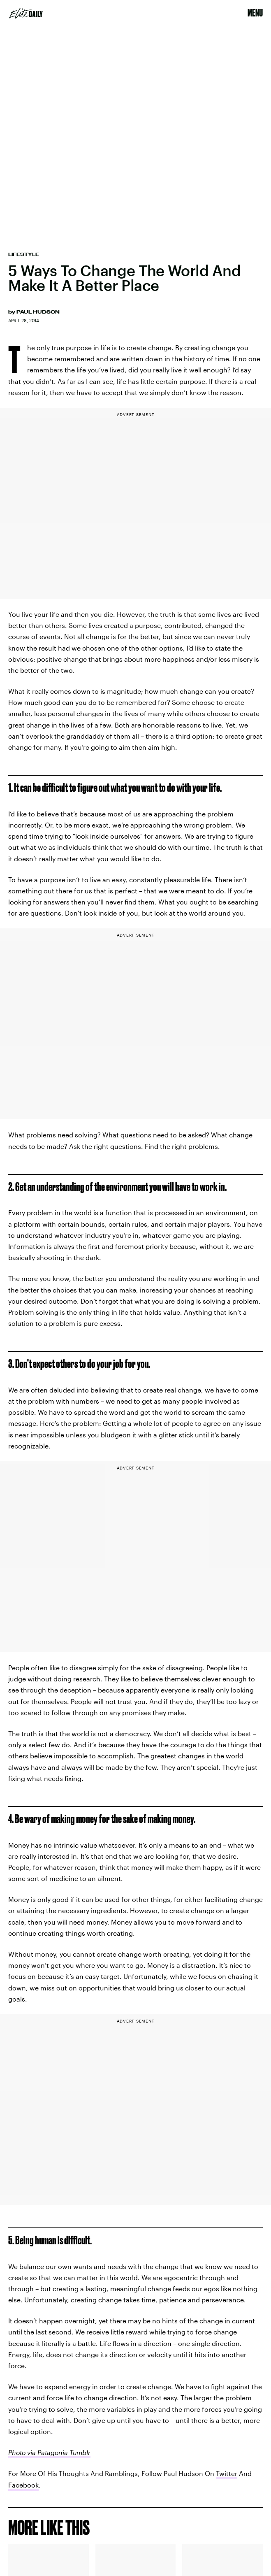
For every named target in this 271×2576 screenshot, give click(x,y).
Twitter (226, 2473)
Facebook (23, 2485)
